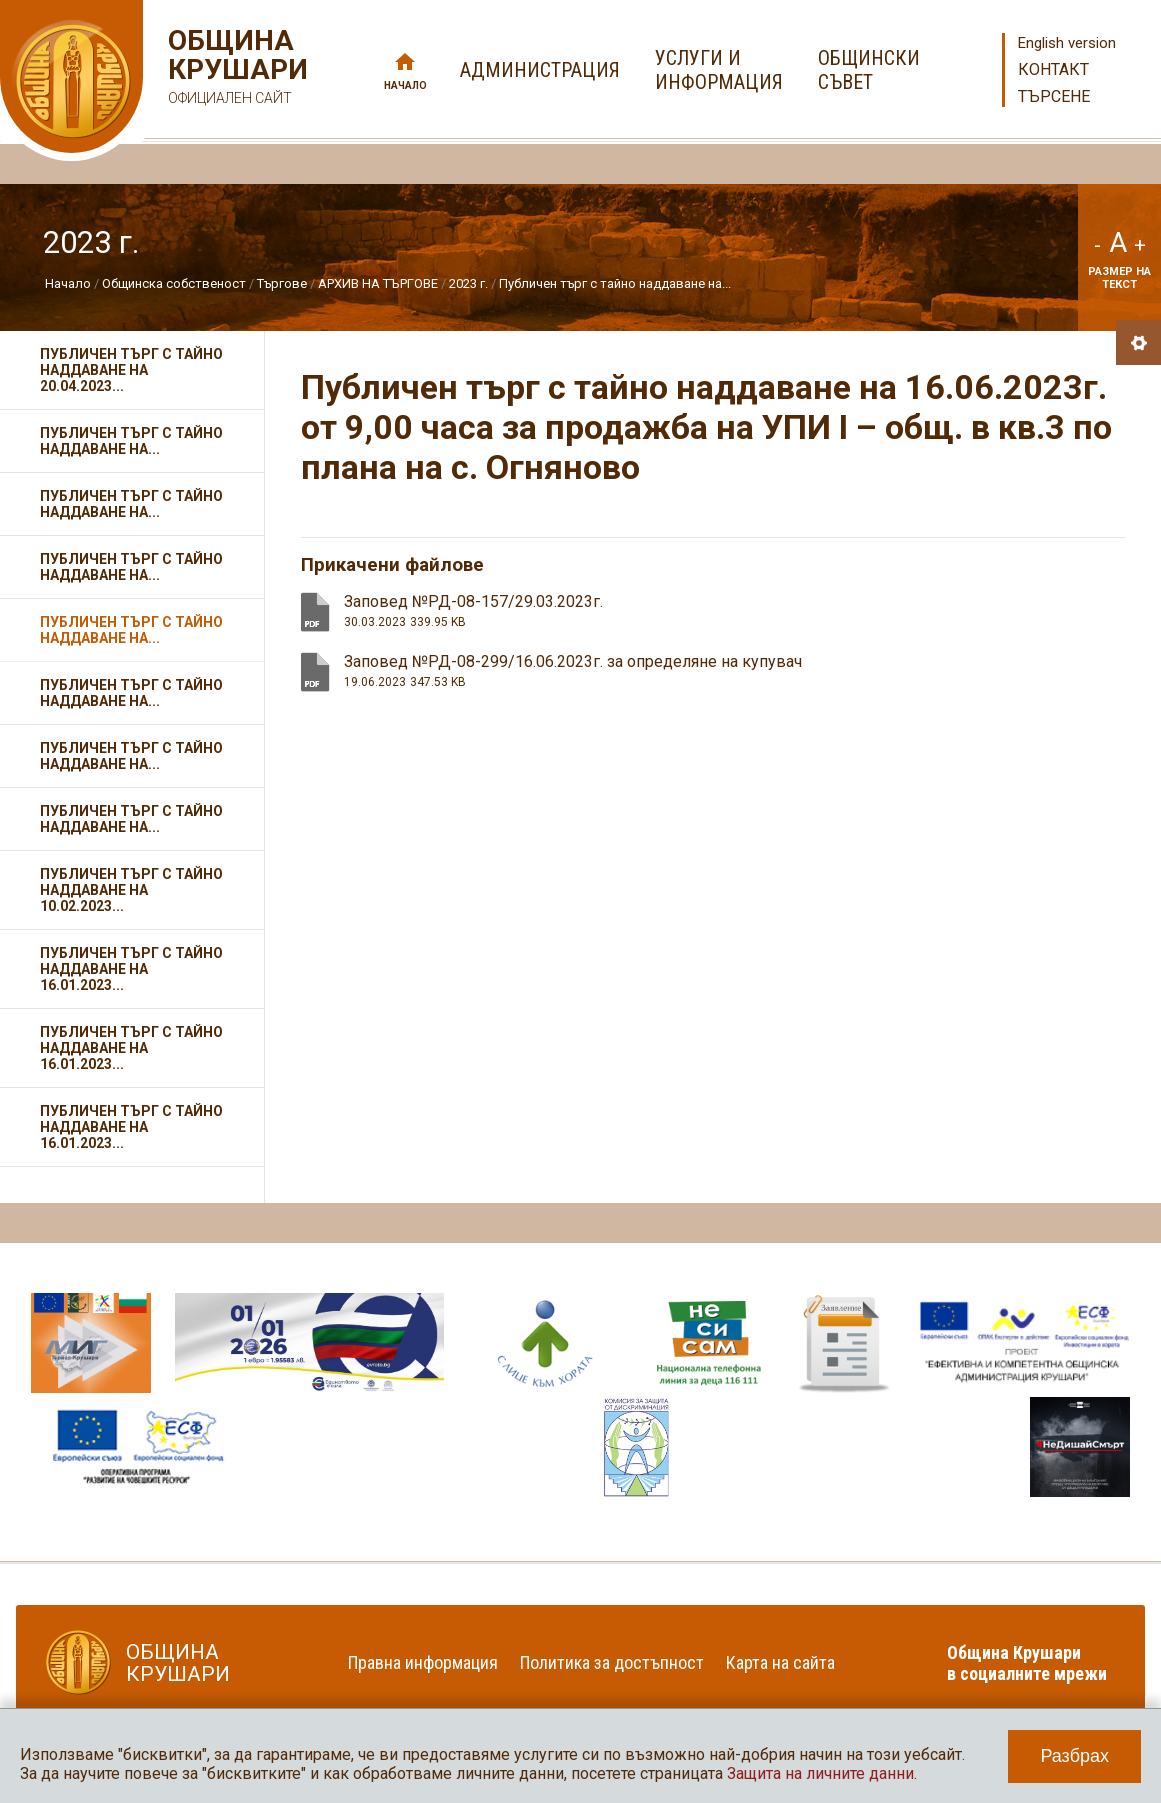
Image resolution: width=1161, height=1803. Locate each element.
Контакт (1053, 69)
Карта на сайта (780, 1662)
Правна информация (423, 1662)
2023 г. (468, 283)
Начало (405, 85)
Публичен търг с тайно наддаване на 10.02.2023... (131, 890)
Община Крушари (235, 69)
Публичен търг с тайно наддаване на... (615, 283)
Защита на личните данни (820, 1773)
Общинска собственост (174, 283)
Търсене (1054, 96)
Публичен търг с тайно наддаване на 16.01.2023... (131, 969)
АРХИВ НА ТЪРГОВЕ (378, 283)
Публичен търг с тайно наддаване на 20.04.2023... (131, 370)
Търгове (282, 283)
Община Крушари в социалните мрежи (1027, 1663)
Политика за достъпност (612, 1662)
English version (1067, 43)
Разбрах (1074, 1756)
